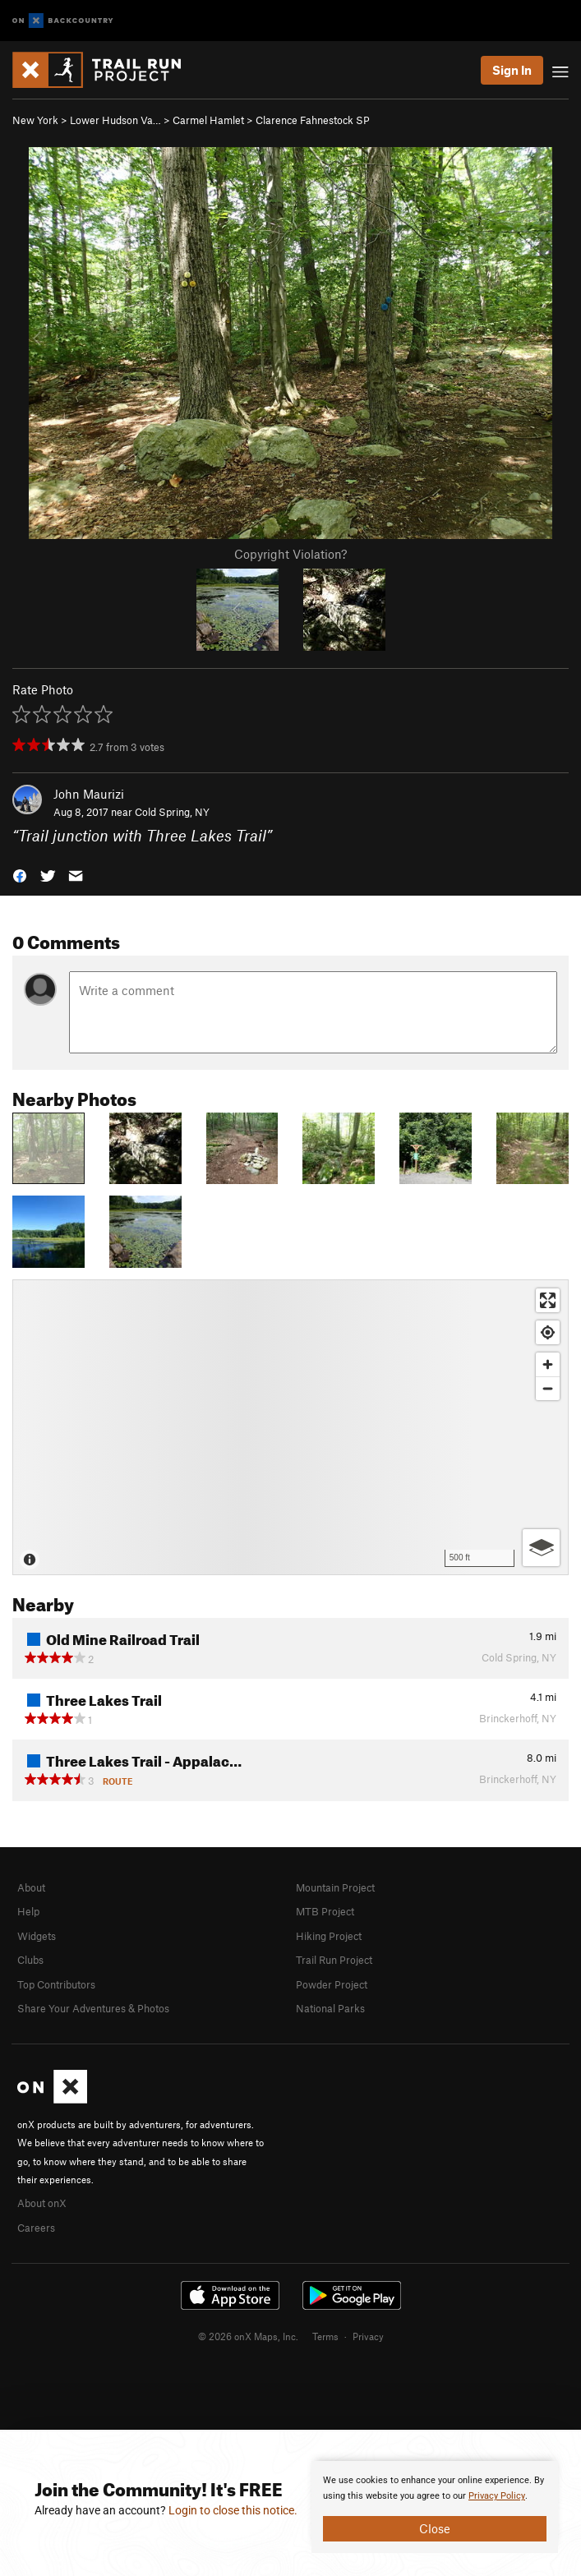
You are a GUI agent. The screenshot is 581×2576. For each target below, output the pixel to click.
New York (35, 120)
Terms (325, 2336)
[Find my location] (548, 1332)
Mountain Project (335, 1887)
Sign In (512, 69)
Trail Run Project (334, 1959)
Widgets (36, 1935)
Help (28, 1911)
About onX (42, 2203)
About (31, 1887)
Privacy (368, 2336)
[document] (434, 2506)
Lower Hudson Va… (115, 120)
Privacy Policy (496, 2496)
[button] (19, 874)
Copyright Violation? (290, 553)
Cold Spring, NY (172, 811)
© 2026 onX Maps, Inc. (248, 2336)
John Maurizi (88, 793)
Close (434, 2528)
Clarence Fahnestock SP (313, 120)
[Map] (290, 1427)
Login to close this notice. (232, 2510)
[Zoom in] (548, 1364)
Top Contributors (56, 1984)
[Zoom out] (548, 1388)
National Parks (330, 2008)
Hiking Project (329, 1935)
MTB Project (325, 1911)
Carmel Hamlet (208, 120)
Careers (36, 2227)
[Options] (541, 1547)
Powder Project (331, 1984)
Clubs (30, 1959)
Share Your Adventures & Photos (93, 2008)
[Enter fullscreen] (548, 1300)
